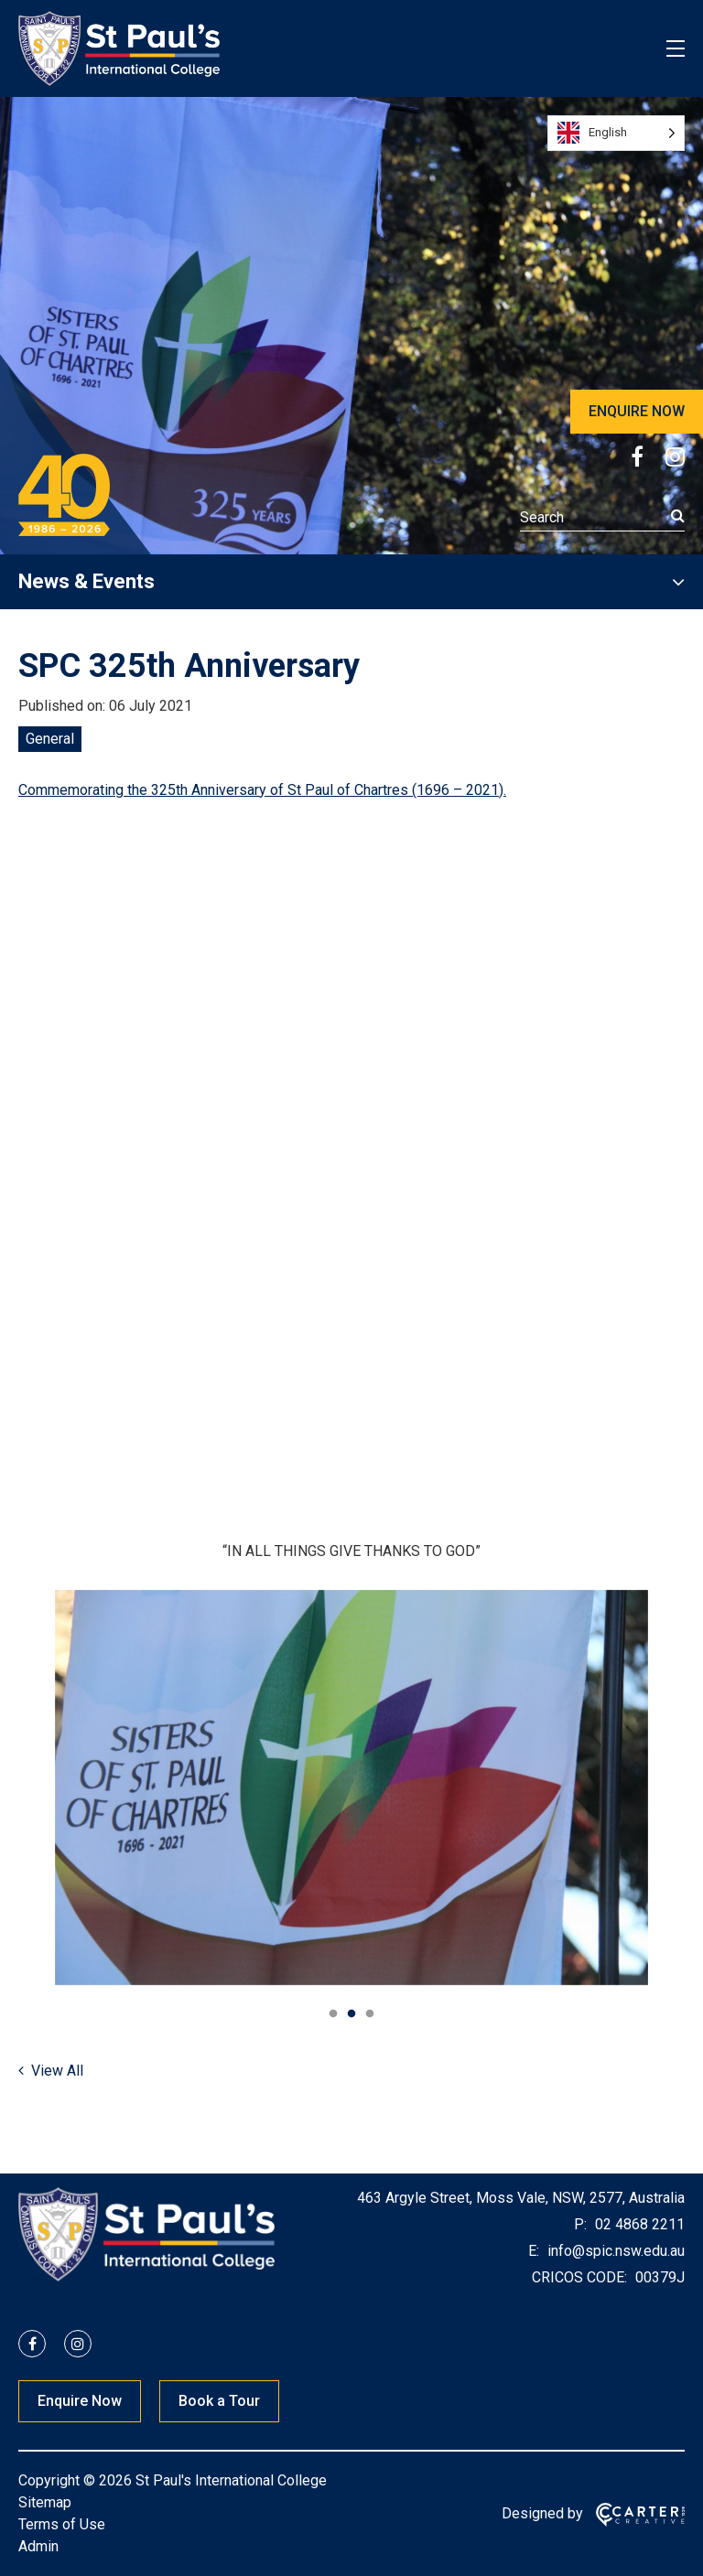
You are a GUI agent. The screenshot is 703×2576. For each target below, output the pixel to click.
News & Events (86, 581)
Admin (38, 2546)
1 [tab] (333, 2014)
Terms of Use (61, 2524)
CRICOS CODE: (579, 2277)
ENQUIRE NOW (637, 411)
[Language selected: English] (616, 133)
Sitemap (44, 2502)
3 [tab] (370, 2014)
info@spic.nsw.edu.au (614, 2250)
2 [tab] (351, 2014)
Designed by (542, 2513)
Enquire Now (80, 2401)
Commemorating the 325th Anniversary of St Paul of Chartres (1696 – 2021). (262, 790)
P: (580, 2224)
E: (533, 2250)
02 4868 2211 (638, 2224)
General (50, 738)
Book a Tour (219, 2401)
